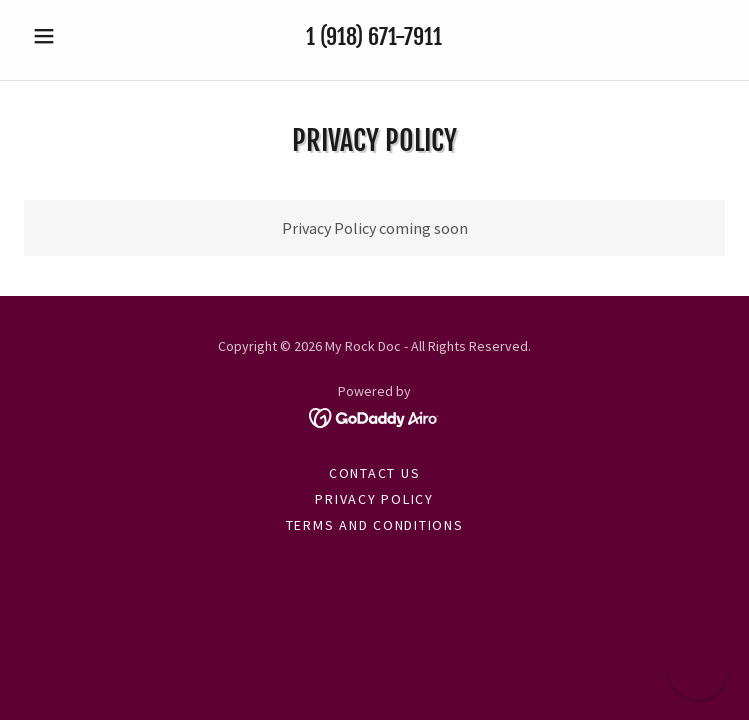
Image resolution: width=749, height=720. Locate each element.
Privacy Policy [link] (374, 499)
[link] (374, 416)
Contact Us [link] (375, 473)
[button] (76, 36)
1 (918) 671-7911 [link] (374, 36)
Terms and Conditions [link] (375, 525)
